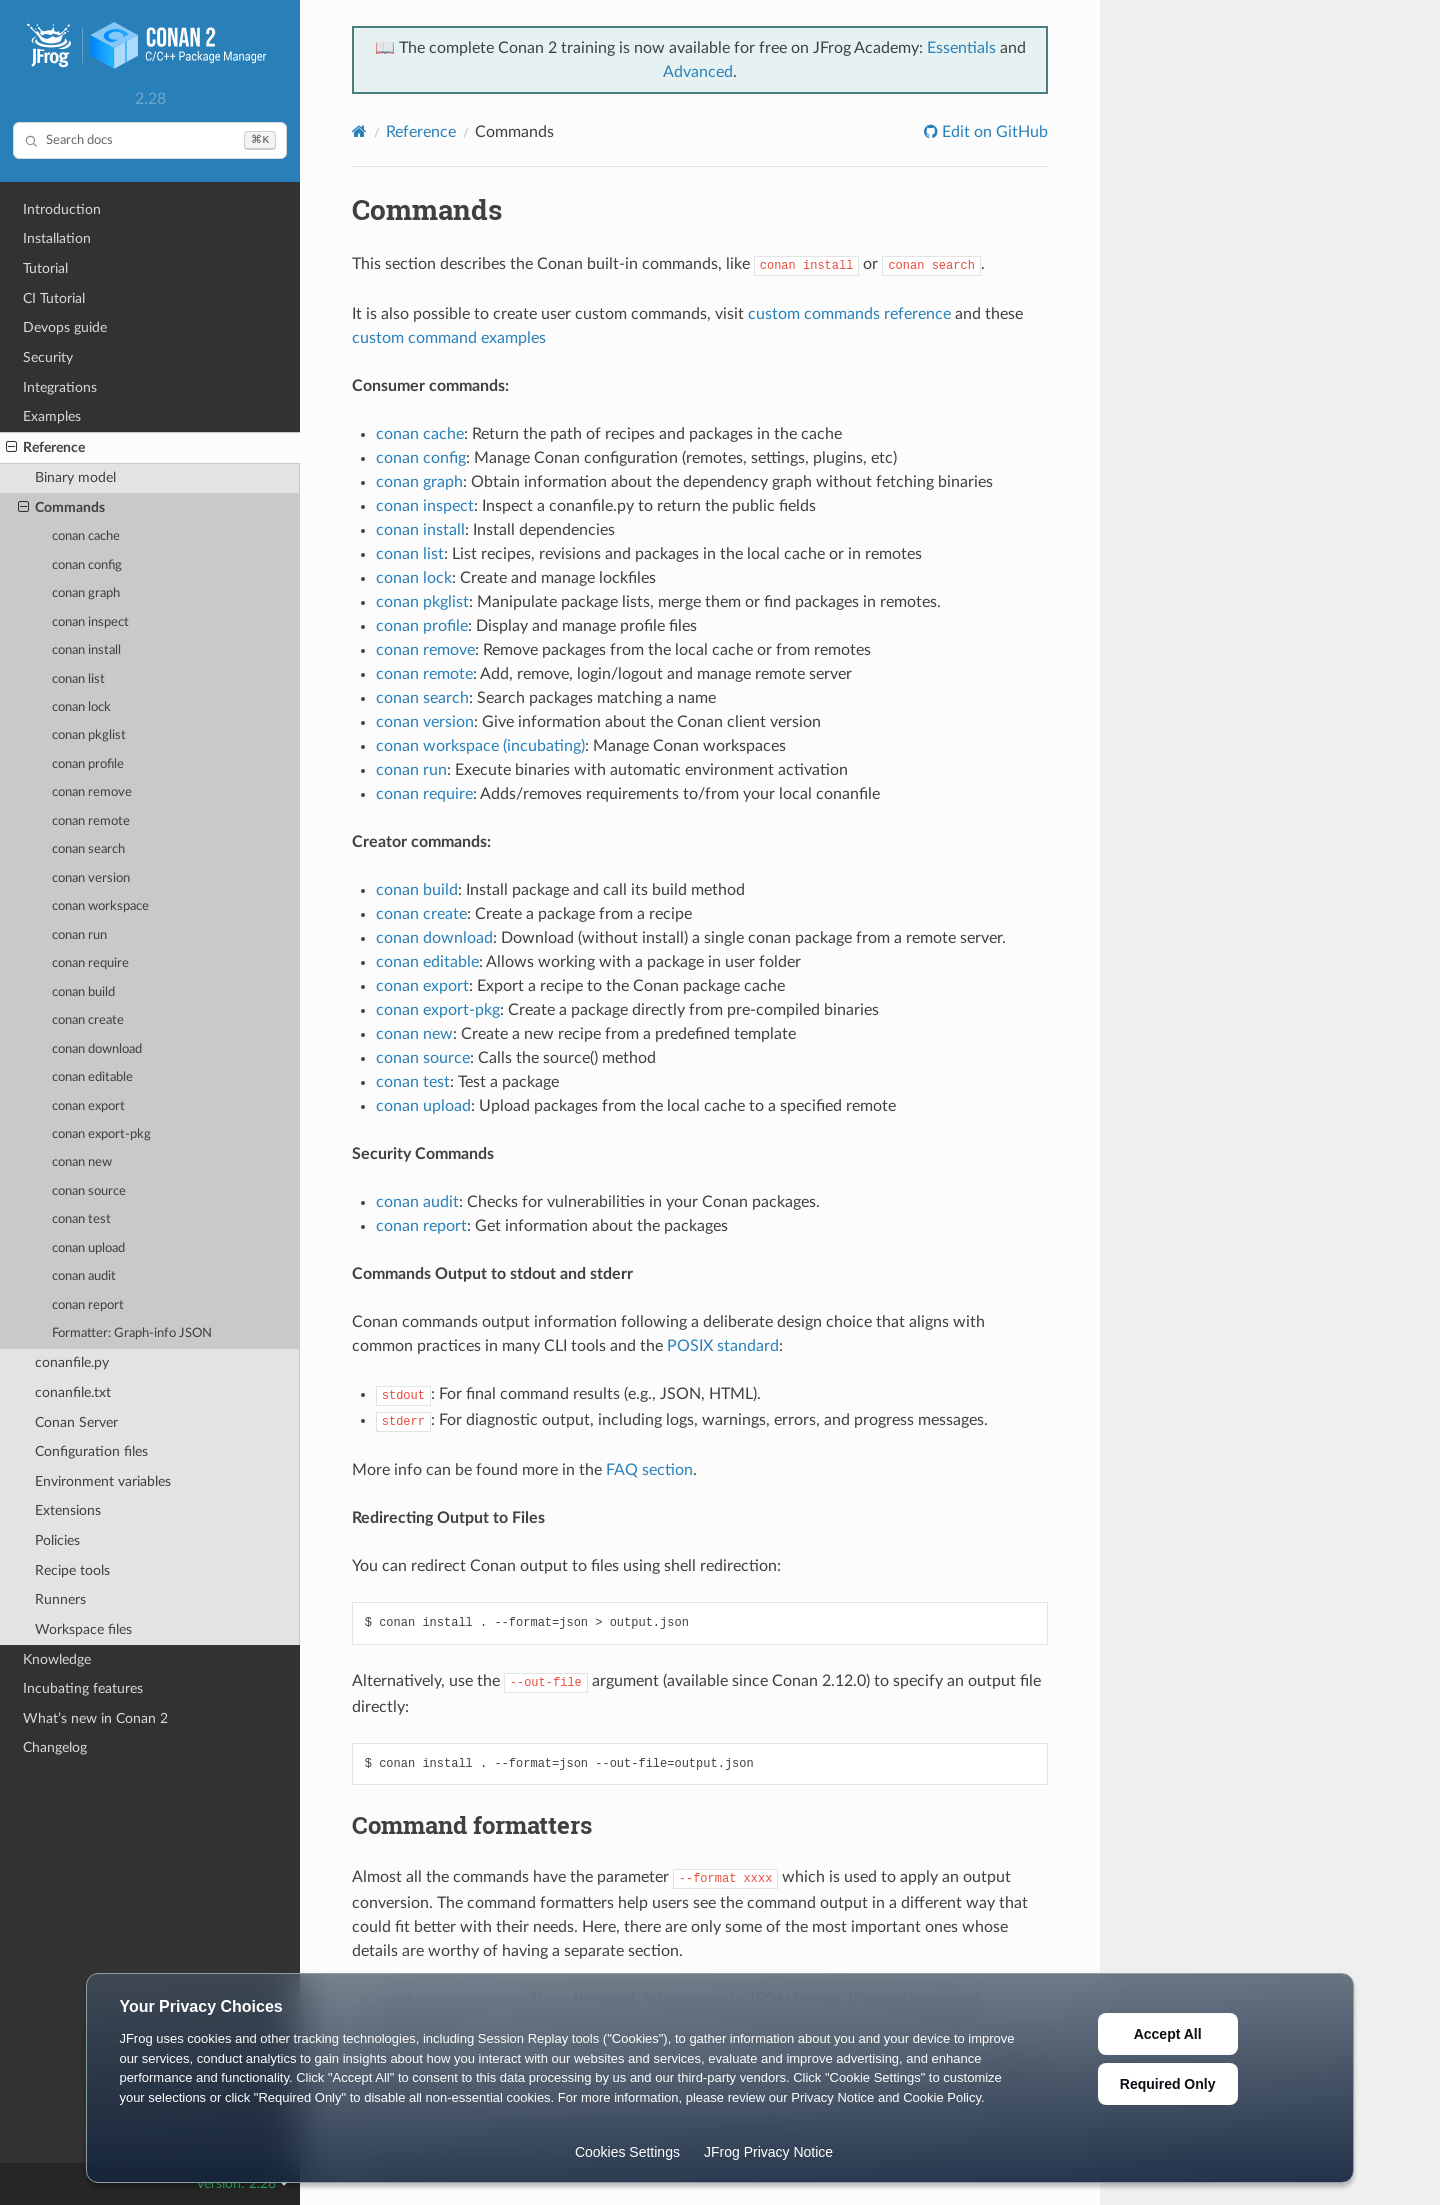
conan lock (81, 707)
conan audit (84, 1276)
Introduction (62, 209)
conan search (88, 849)
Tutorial (45, 268)
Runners (60, 1599)
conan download (97, 1049)
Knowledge (57, 1659)
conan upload (88, 1248)
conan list (78, 679)
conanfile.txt (73, 1392)
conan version (91, 878)
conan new (82, 1162)
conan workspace (100, 906)
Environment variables (103, 1481)
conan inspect (90, 622)
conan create (88, 1020)
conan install (86, 650)
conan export (88, 1106)
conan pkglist (89, 735)
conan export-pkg (101, 1134)
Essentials (961, 48)
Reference (45, 448)
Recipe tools (72, 1570)
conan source (89, 1191)
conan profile (88, 764)
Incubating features (83, 1688)
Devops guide (65, 327)
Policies (57, 1540)
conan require (90, 963)
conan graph (86, 593)
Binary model (75, 477)
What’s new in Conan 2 (95, 1718)
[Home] (359, 131)
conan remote (91, 821)
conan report (88, 1305)
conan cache (86, 536)
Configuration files (91, 1451)
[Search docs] (150, 140)
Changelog (55, 1747)
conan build (83, 992)
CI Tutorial (54, 298)
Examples (52, 416)
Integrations (60, 387)
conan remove (92, 792)
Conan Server (76, 1422)
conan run (79, 935)
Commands (61, 508)
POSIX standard (723, 1346)
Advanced (698, 72)
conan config (87, 565)
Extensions (68, 1510)
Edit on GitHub (993, 132)
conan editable (92, 1077)
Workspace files (83, 1629)
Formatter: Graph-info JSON (132, 1333)
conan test (81, 1219)
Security (48, 357)
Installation (57, 238)
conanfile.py (72, 1362)
